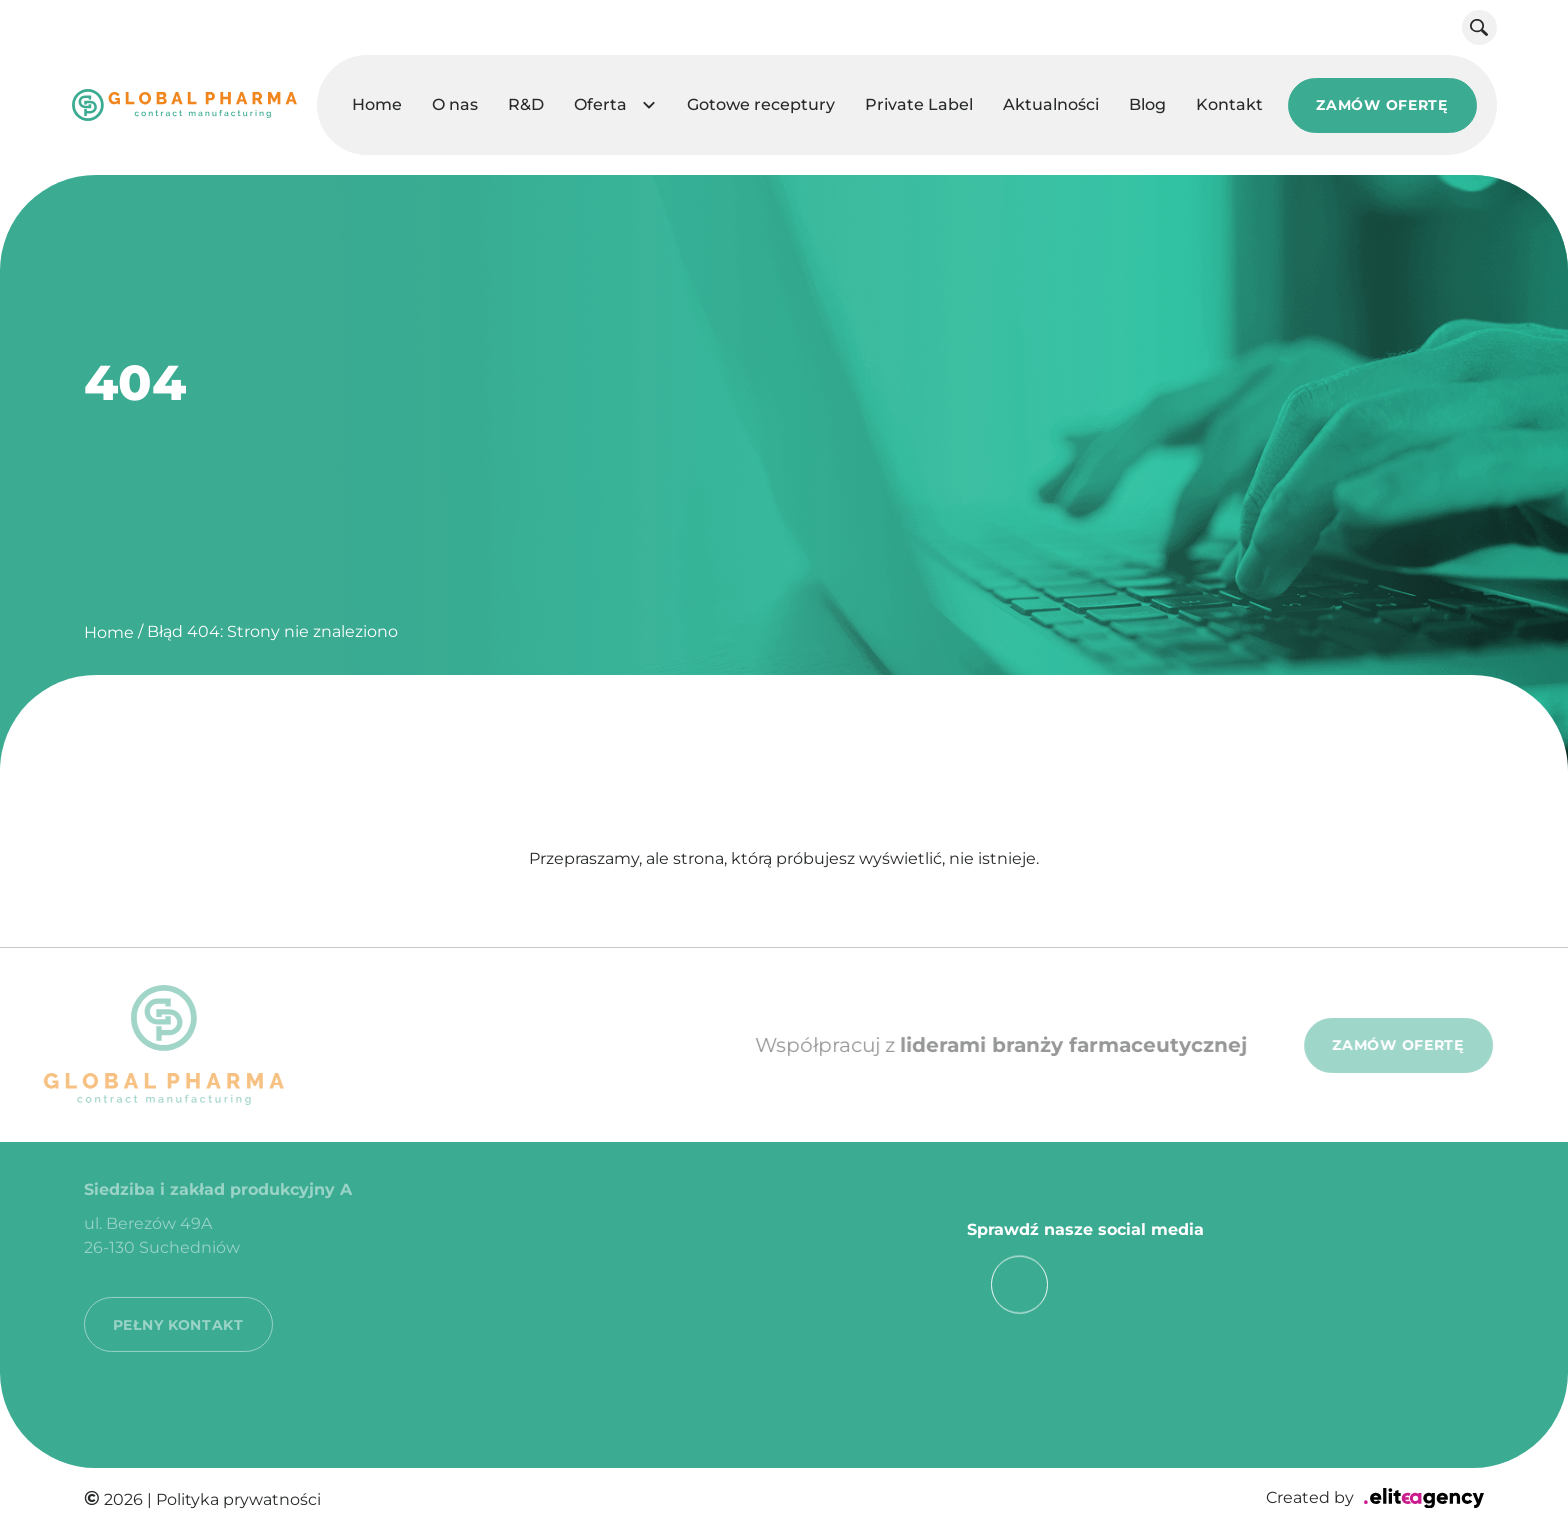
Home (377, 104)
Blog (1147, 104)
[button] (649, 105)
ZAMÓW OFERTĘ (1381, 105)
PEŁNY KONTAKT (178, 1303)
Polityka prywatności (238, 1499)
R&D (526, 104)
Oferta (600, 104)
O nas (455, 104)
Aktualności (1051, 104)
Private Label (919, 104)
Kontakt (1229, 104)
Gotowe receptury (761, 104)
